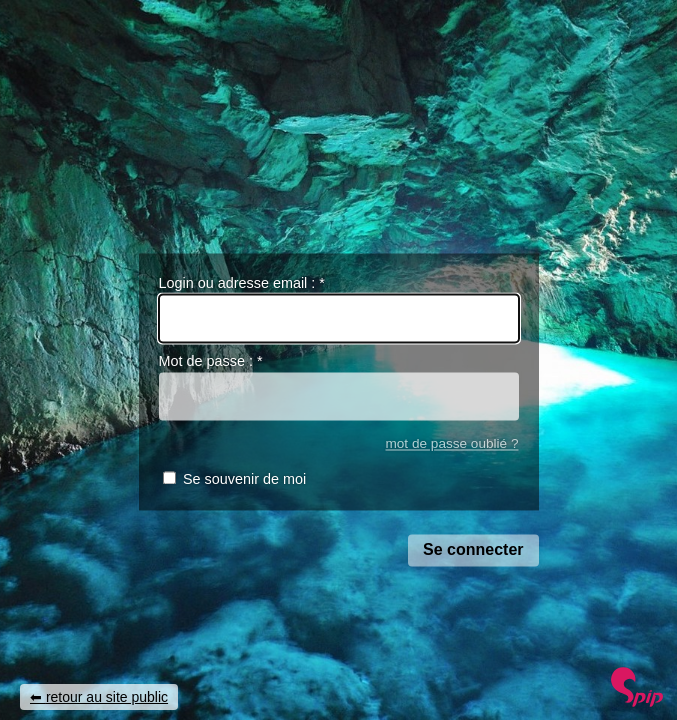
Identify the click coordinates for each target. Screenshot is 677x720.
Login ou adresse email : (242, 283)
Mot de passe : (211, 362)
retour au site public (107, 697)
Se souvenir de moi (244, 480)
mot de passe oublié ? (451, 443)
